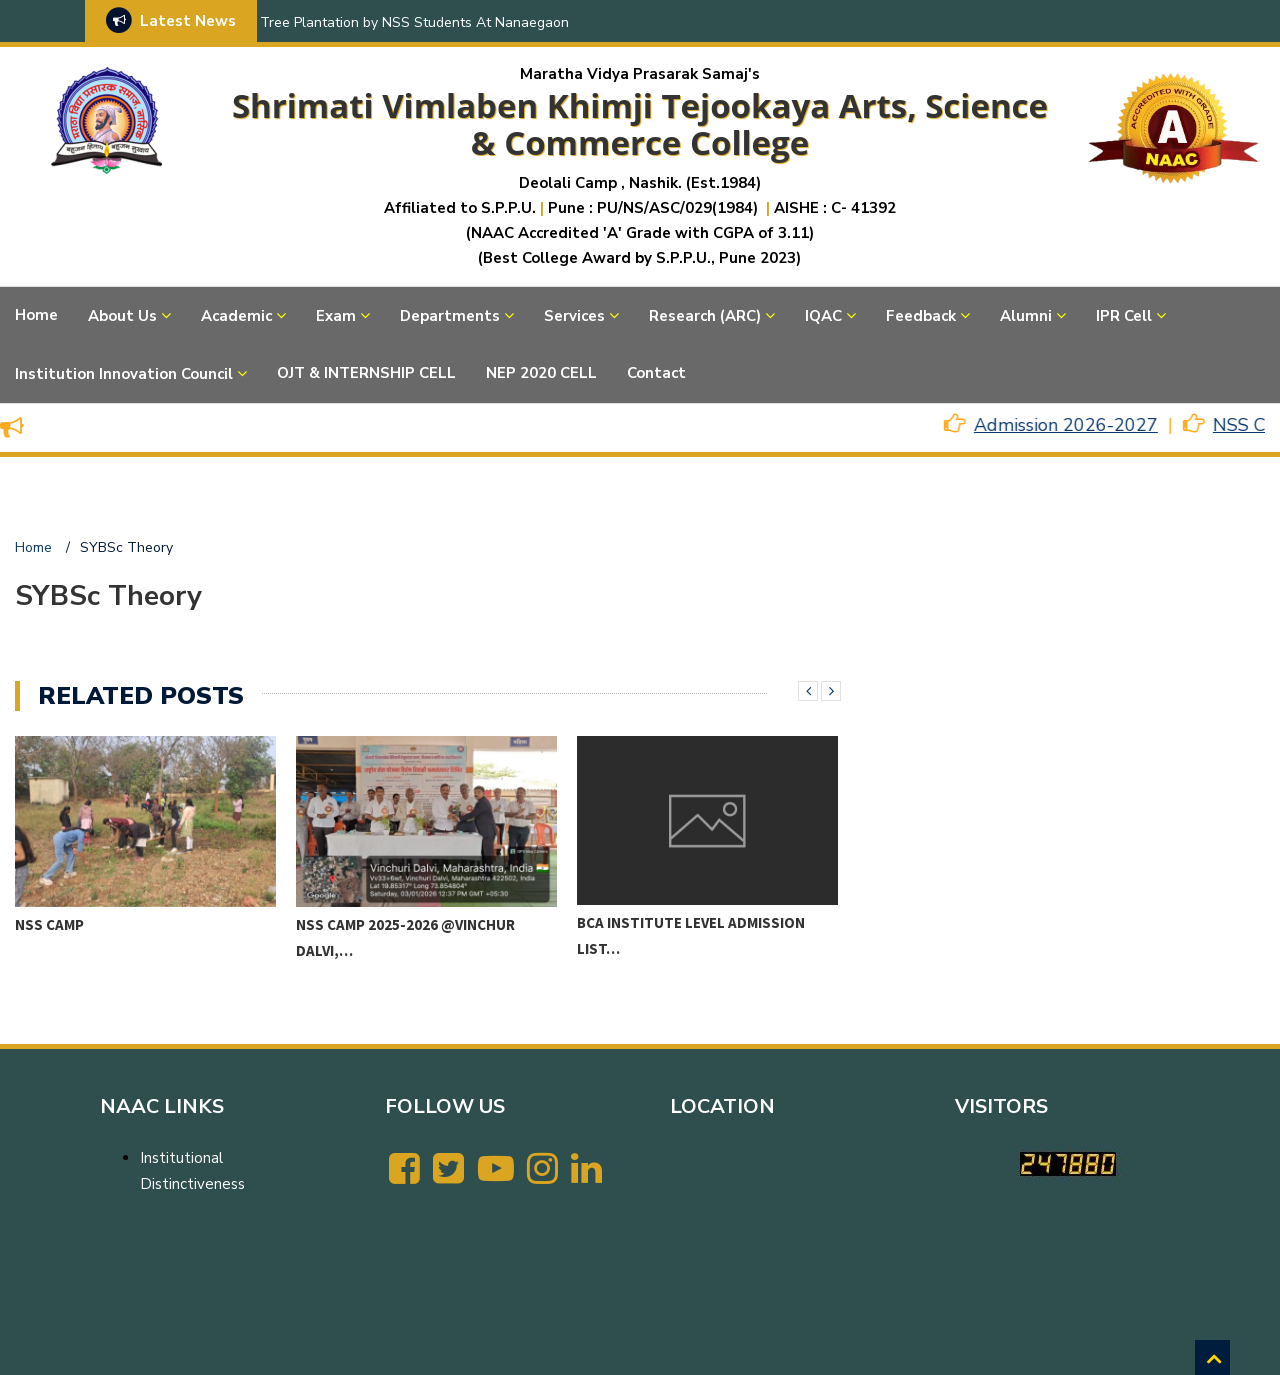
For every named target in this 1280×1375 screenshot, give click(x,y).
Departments (450, 316)
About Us (122, 316)
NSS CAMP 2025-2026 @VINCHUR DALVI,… (405, 937)
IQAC (823, 316)
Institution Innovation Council (124, 374)
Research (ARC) (705, 316)
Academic (236, 316)
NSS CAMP (49, 924)
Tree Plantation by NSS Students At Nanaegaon (414, 22)
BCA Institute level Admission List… (691, 935)
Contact (656, 373)
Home (36, 315)
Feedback (921, 316)
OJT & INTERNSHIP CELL (366, 373)
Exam (336, 316)
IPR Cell (1124, 316)
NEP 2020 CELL (541, 373)
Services (574, 316)
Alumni (1026, 316)
